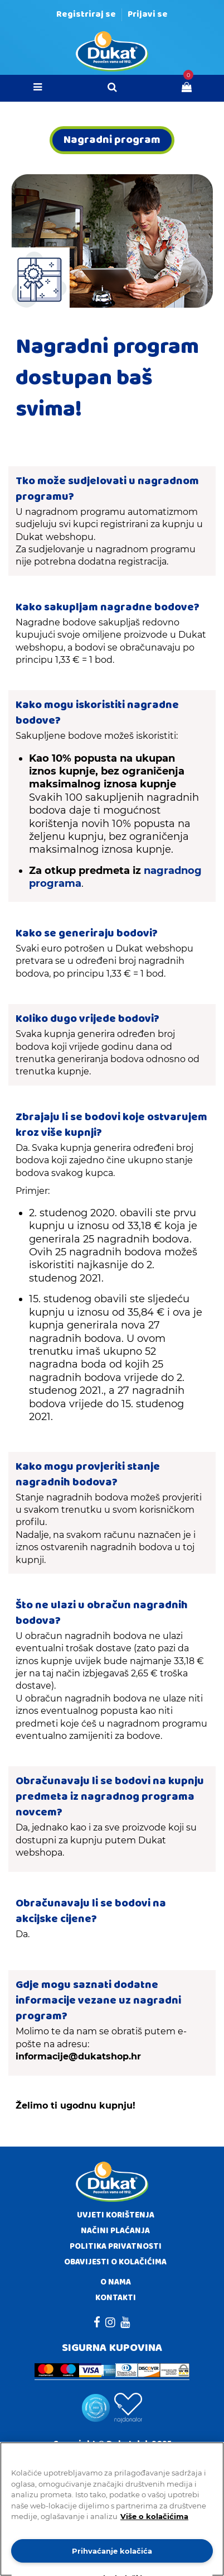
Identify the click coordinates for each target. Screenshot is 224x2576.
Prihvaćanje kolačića (112, 2550)
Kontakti (115, 2298)
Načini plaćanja (115, 2231)
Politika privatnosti (116, 2246)
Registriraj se (86, 14)
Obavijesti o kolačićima (115, 2262)
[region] (112, 2509)
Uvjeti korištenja (115, 2215)
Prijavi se (148, 14)
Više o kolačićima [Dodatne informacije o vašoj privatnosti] (154, 2516)
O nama (115, 2282)
